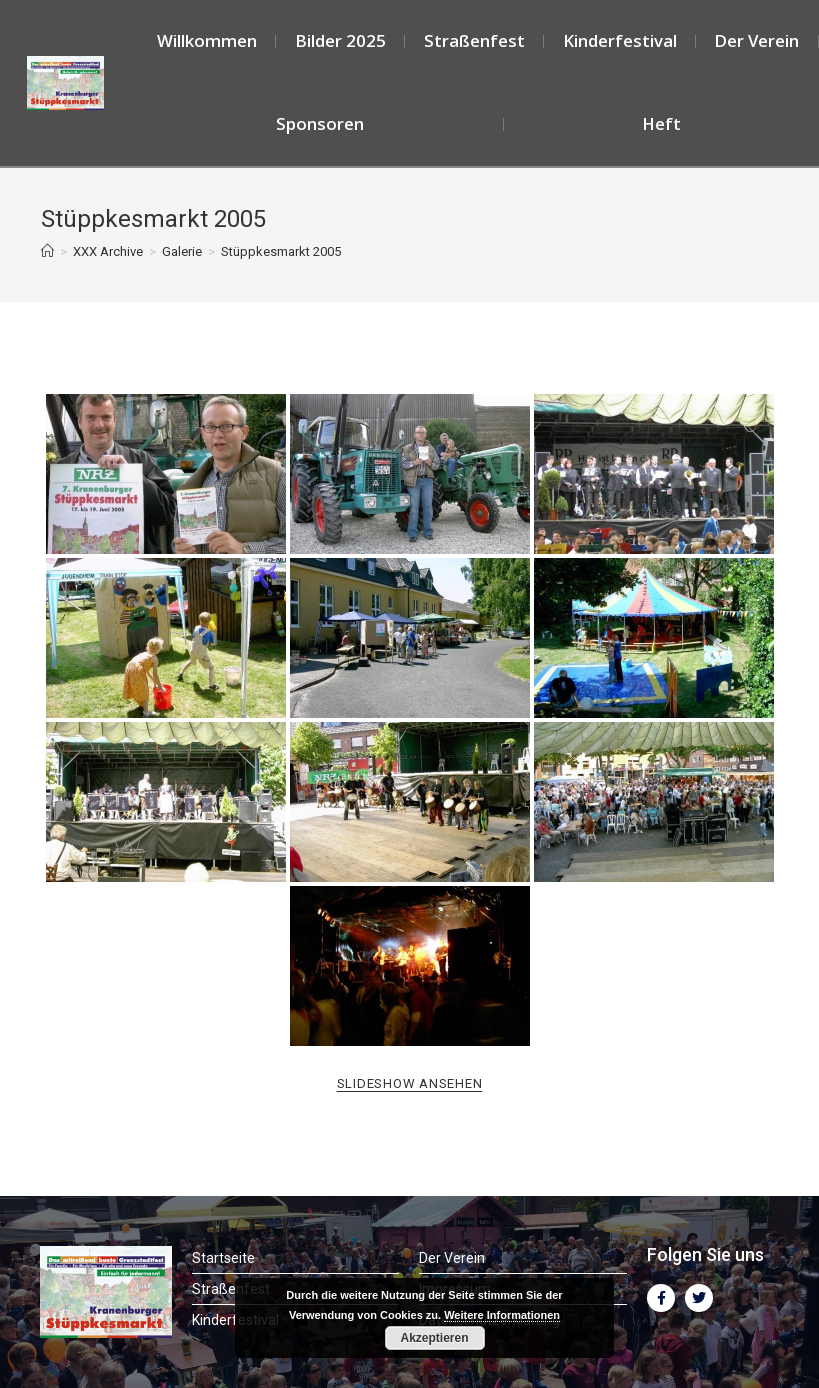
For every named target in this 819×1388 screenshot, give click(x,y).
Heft (661, 123)
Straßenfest (474, 40)
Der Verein (756, 40)
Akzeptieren (434, 1338)
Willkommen (207, 40)
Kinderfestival (620, 40)
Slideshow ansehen (410, 1083)
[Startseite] (47, 251)
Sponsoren (320, 123)
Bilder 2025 (340, 40)
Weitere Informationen (502, 1315)
